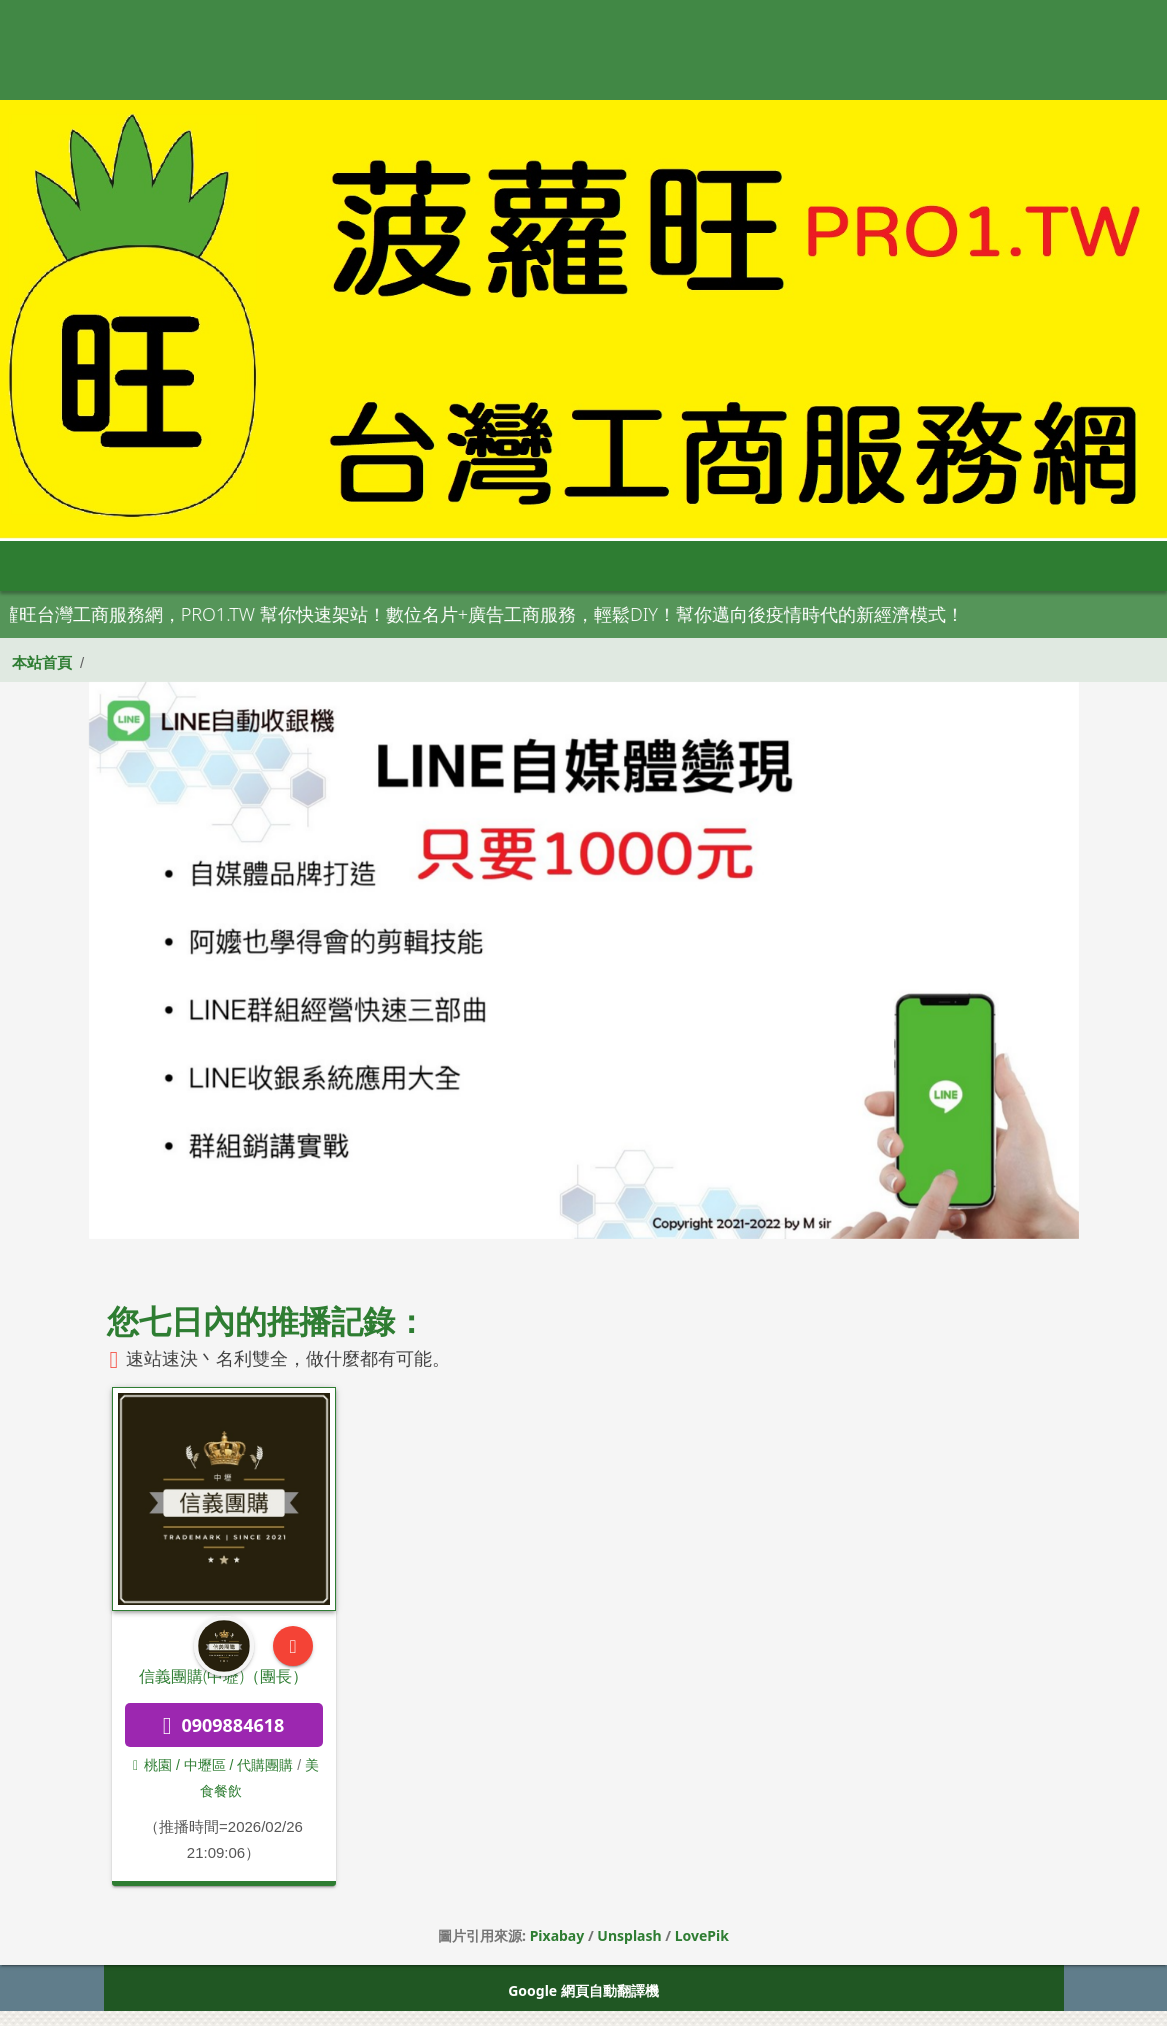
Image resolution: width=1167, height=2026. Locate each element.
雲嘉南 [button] (523, 565)
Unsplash (629, 1935)
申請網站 (891, 565)
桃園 (152, 1765)
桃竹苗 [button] (339, 565)
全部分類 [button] (148, 565)
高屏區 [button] (615, 565)
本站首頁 (42, 662)
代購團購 (265, 1765)
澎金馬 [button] (799, 565)
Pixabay (557, 1935)
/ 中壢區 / (204, 1765)
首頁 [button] (54, 565)
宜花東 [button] (707, 565)
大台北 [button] (247, 565)
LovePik (702, 1935)
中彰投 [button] (431, 565)
